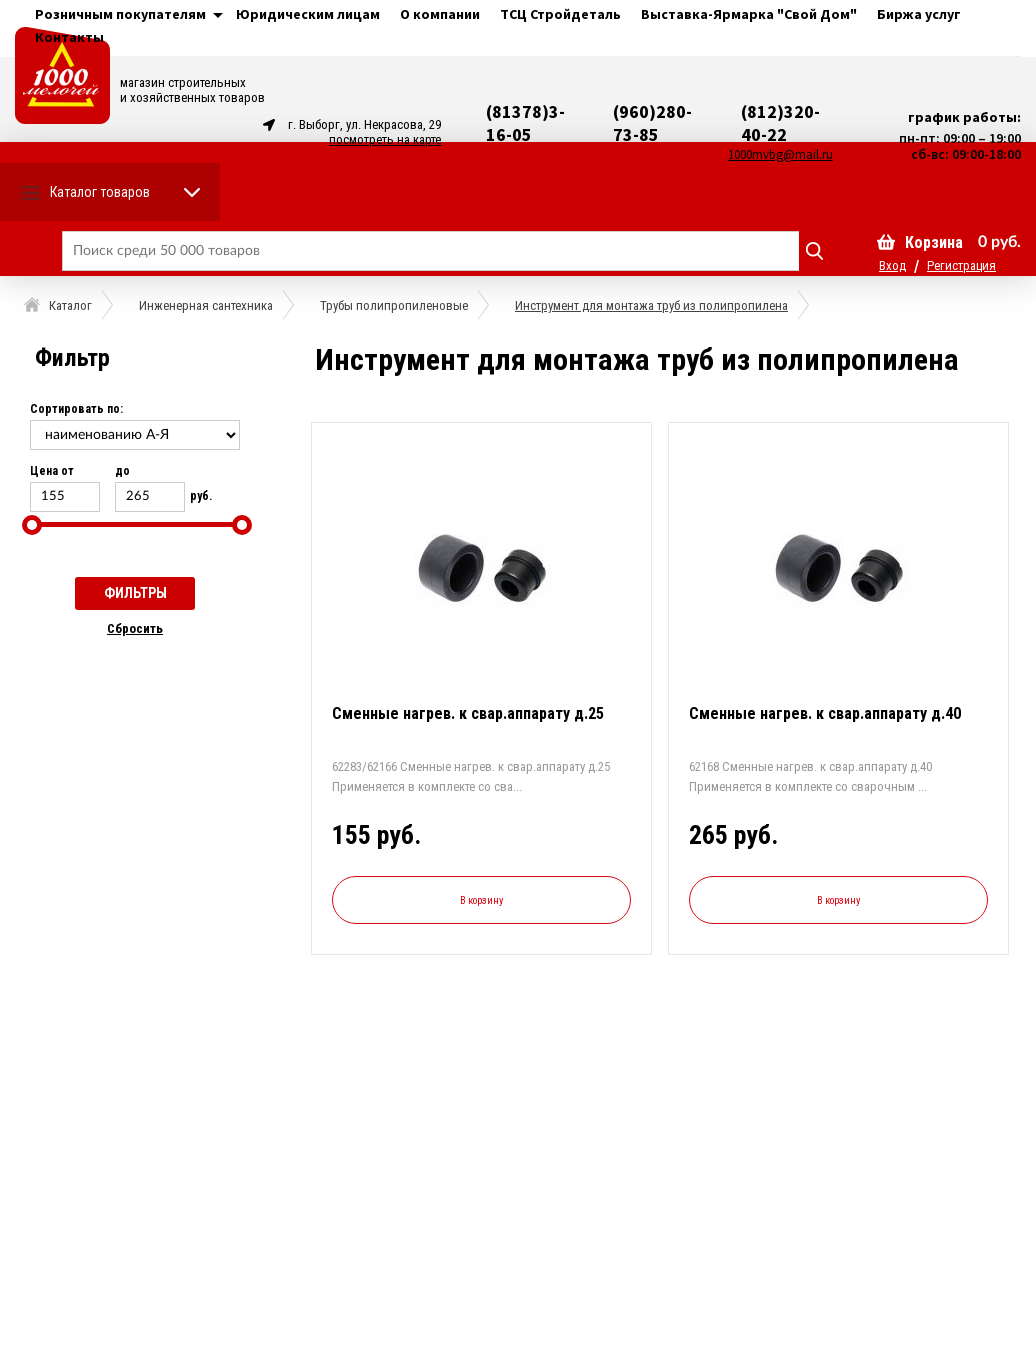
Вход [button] (892, 265)
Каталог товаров (100, 192)
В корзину (481, 900)
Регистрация (961, 265)
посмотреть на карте (385, 139)
